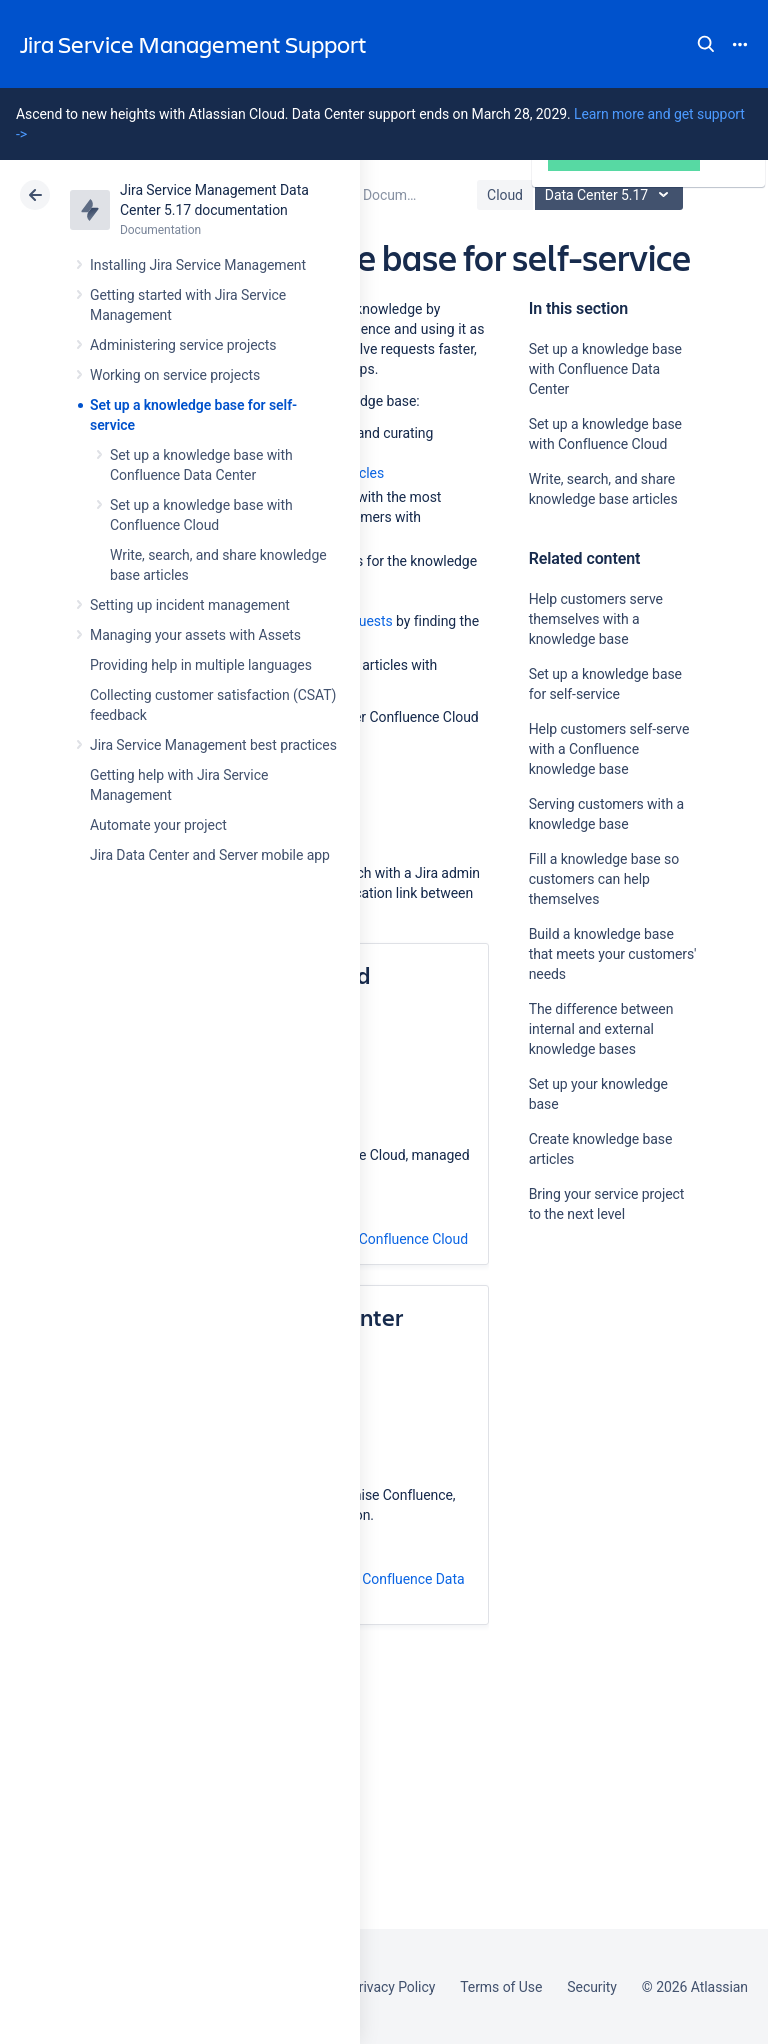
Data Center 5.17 (611, 195)
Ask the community (599, 1410)
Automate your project (158, 825)
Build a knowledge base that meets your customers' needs (613, 954)
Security (592, 1987)
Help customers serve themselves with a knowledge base (596, 619)
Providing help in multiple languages (201, 665)
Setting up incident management (190, 605)
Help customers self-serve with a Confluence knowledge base (609, 749)
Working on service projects (175, 375)
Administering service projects (183, 345)
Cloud (505, 195)
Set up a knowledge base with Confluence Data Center (605, 369)
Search (706, 44)
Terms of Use (501, 1987)
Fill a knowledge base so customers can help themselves (604, 879)
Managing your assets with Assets (195, 635)
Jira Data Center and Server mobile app (210, 855)
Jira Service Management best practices (213, 745)
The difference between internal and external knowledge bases (601, 1029)
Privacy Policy (392, 1987)
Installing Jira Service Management (198, 265)
